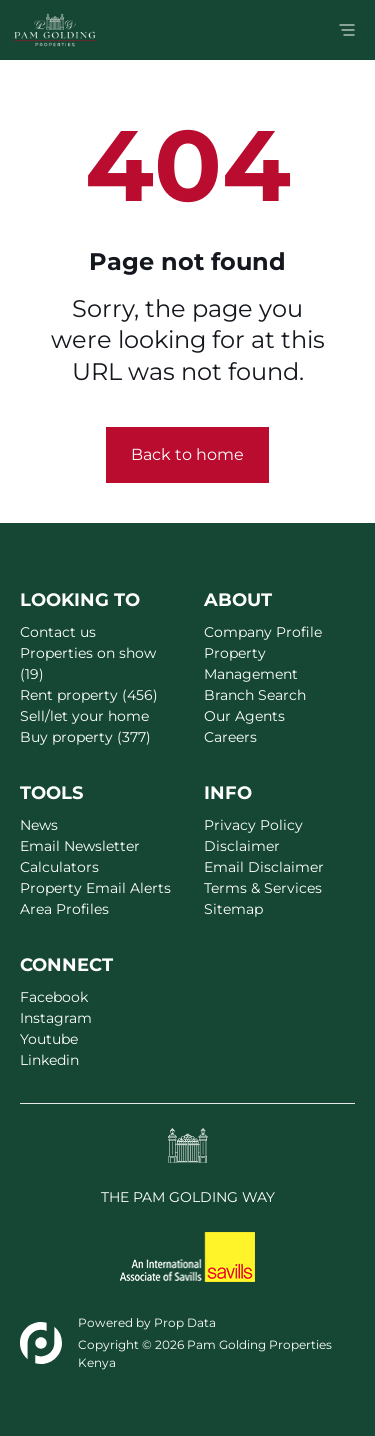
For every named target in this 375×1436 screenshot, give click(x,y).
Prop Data (185, 1322)
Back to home (187, 454)
